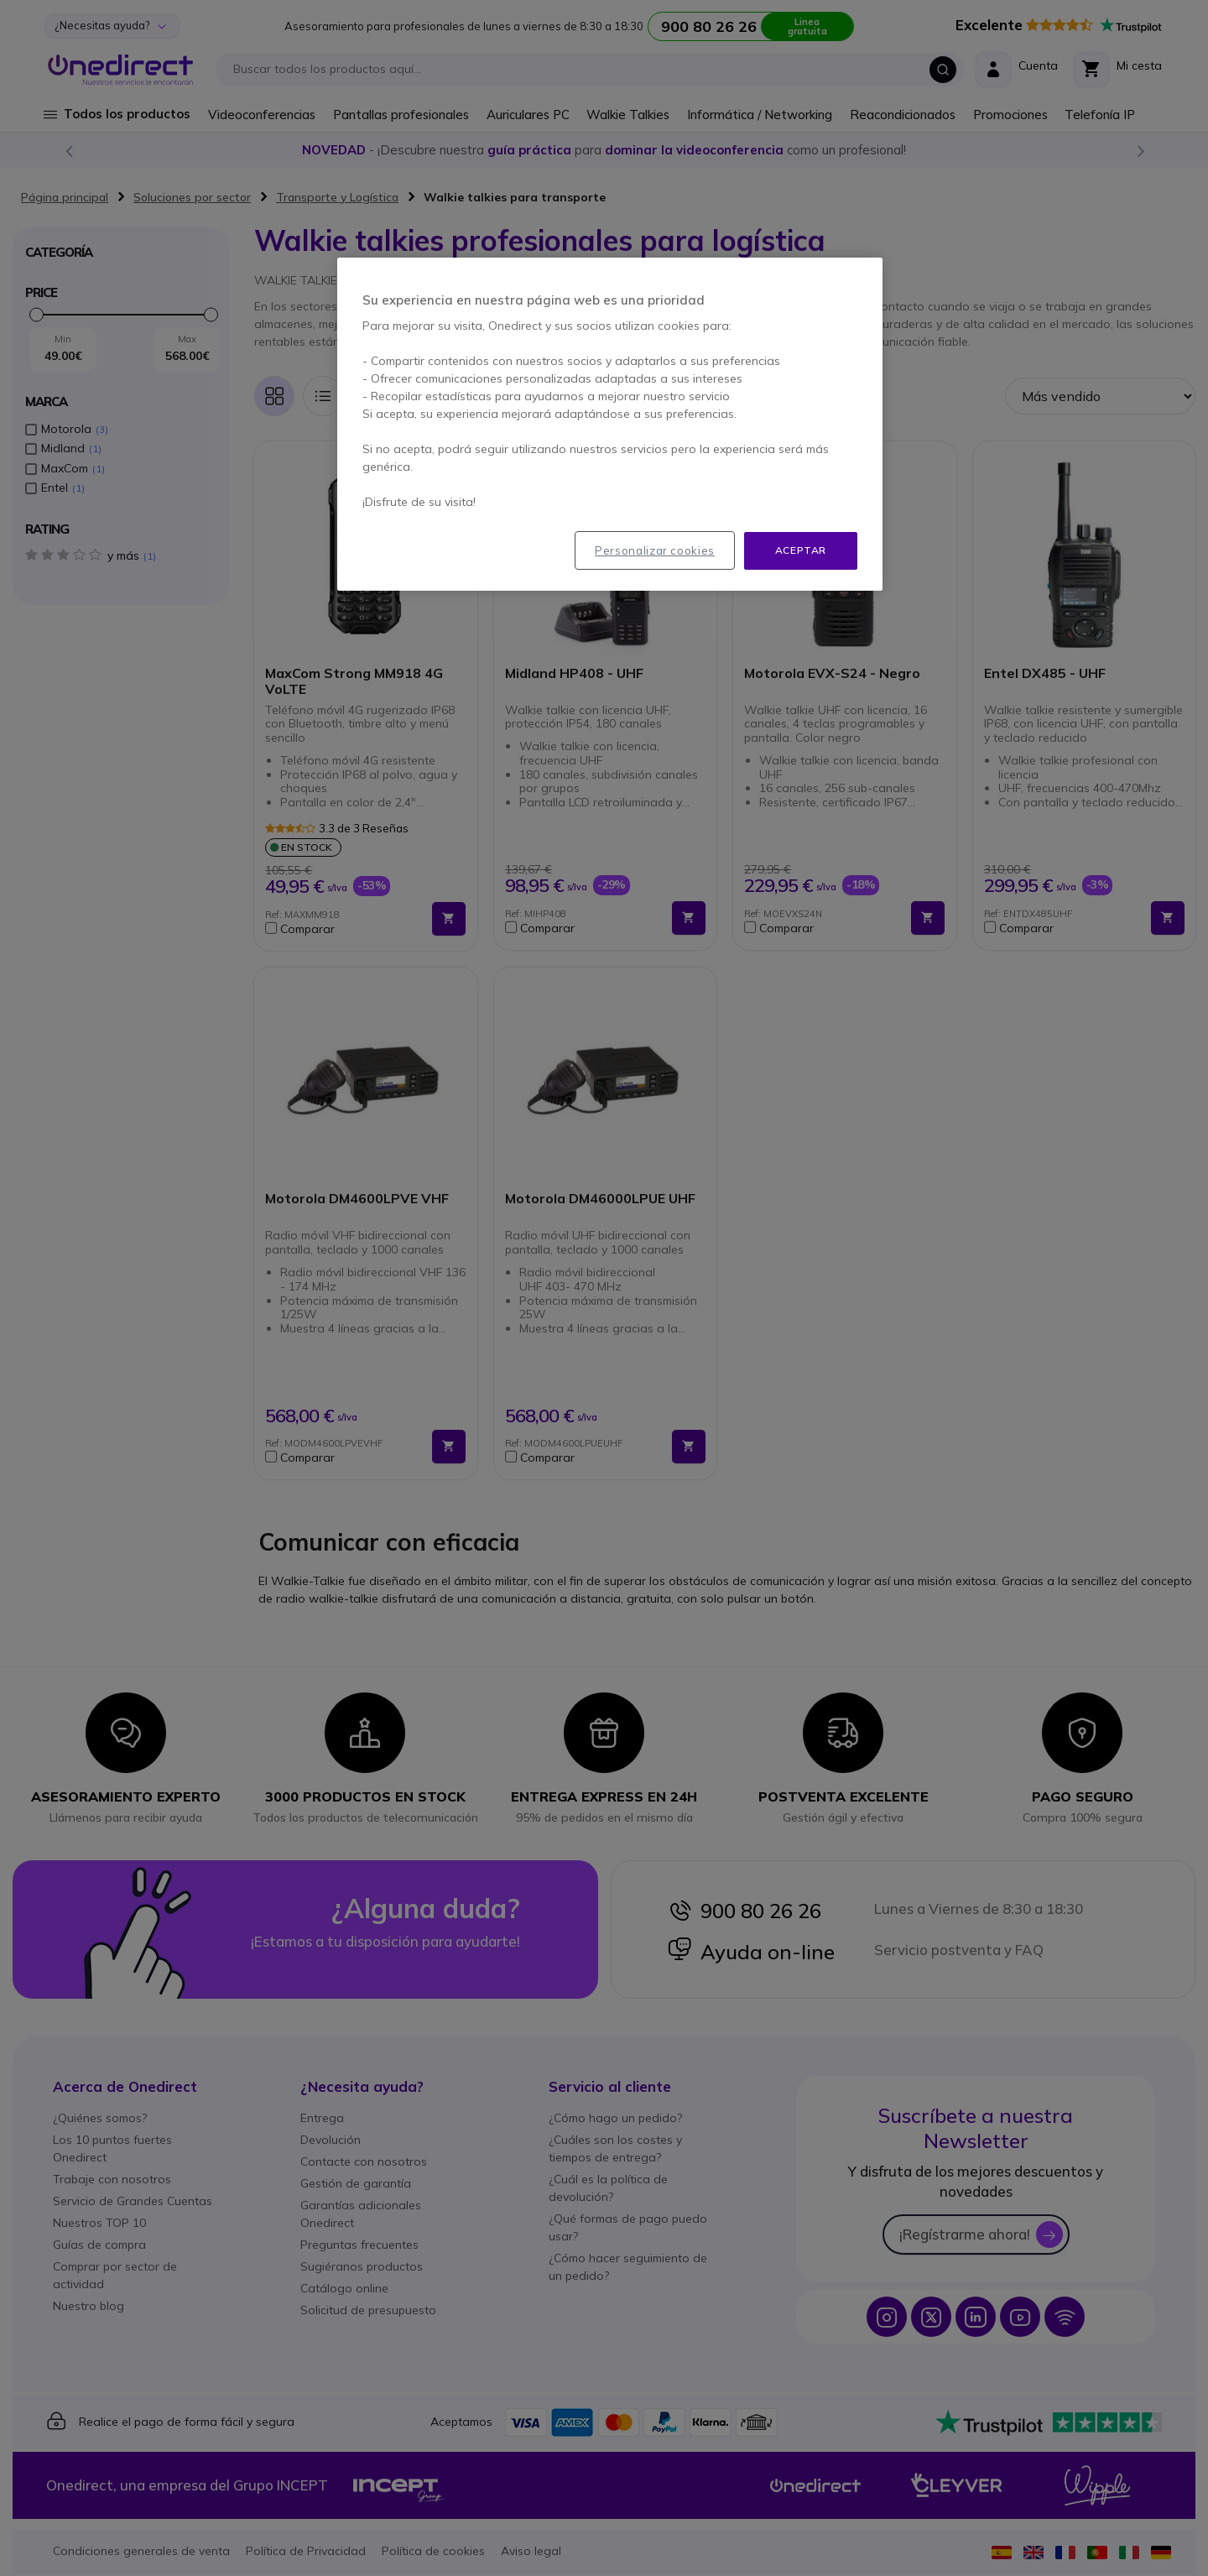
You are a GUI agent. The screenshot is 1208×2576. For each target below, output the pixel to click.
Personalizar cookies (655, 550)
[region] (610, 424)
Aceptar (800, 550)
